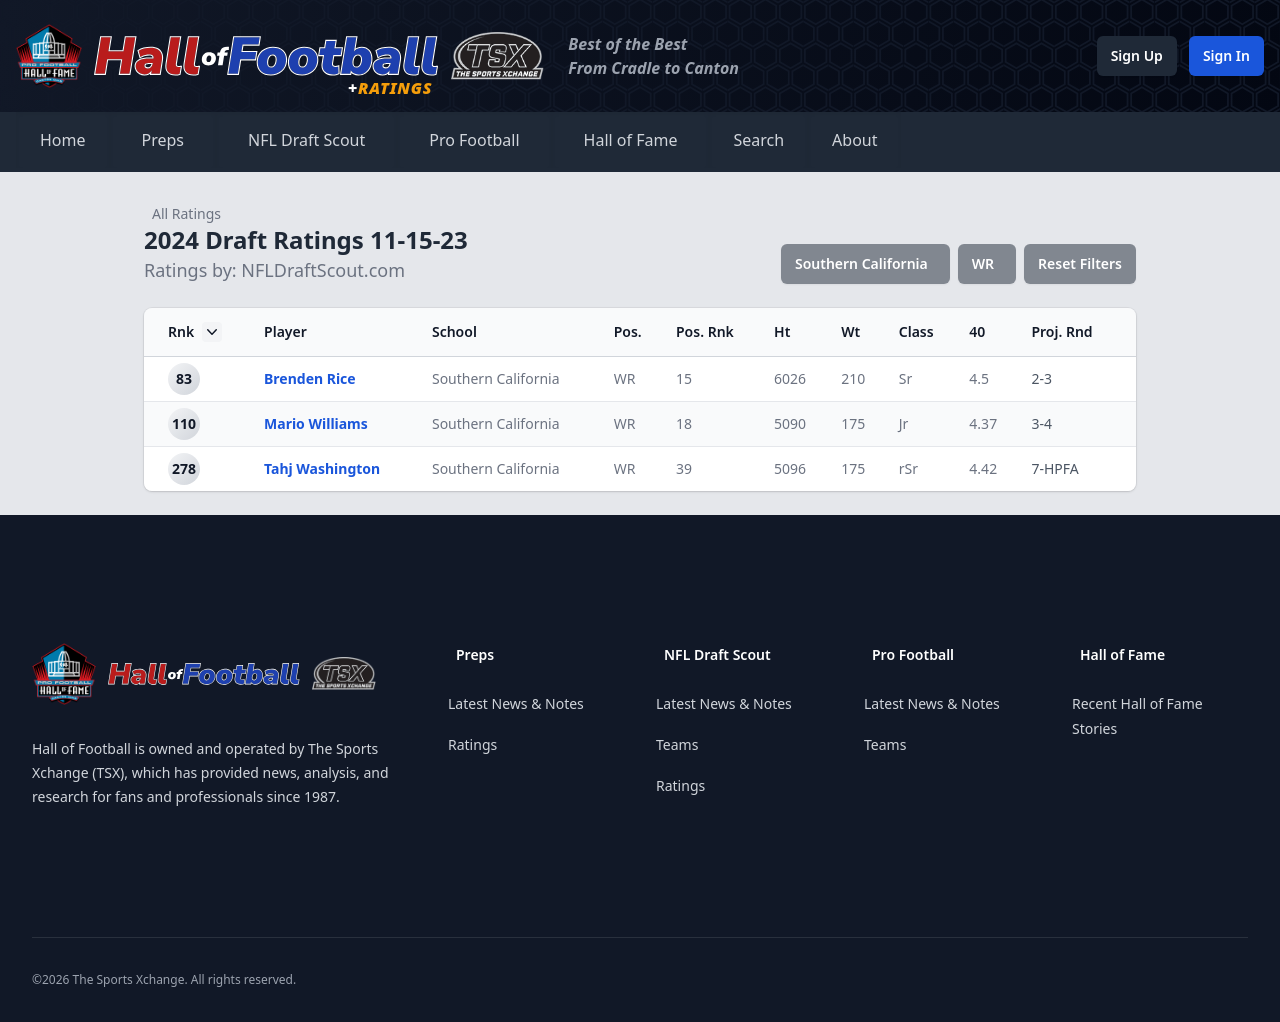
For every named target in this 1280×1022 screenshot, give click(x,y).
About (854, 140)
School (454, 331)
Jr (904, 423)
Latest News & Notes (516, 703)
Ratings (472, 744)
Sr (905, 378)
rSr (908, 468)
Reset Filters (1080, 263)
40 (977, 331)
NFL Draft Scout (306, 140)
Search (758, 140)
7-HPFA (1054, 468)
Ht (782, 331)
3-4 (1041, 423)
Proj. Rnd (1061, 331)
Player (285, 331)
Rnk (195, 332)
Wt (850, 331)
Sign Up (1137, 55)
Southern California (861, 263)
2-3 (1041, 378)
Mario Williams (316, 423)
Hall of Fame (631, 140)
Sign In (1226, 55)
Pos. (628, 331)
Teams (677, 744)
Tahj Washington (322, 468)
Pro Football (474, 140)
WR (983, 263)
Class (916, 331)
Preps (163, 140)
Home (63, 140)
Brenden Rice (310, 378)
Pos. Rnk (705, 331)
